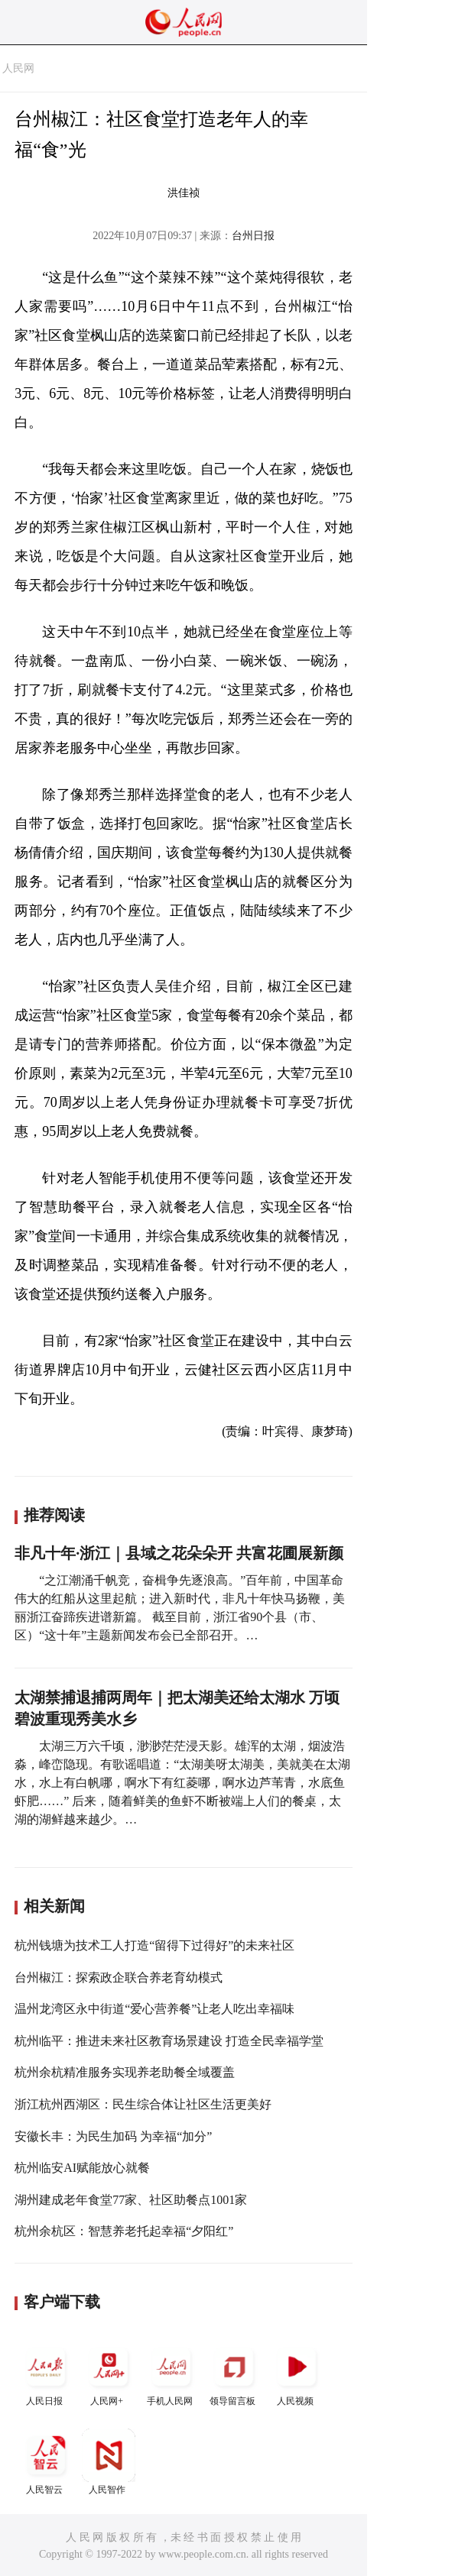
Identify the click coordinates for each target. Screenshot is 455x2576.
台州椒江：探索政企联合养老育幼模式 (119, 1977)
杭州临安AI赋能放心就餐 (82, 2167)
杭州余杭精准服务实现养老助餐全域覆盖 (125, 2072)
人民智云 (46, 2462)
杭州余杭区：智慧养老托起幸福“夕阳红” (124, 2231)
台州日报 (253, 235)
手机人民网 (171, 2373)
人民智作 (108, 2462)
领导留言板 (234, 2373)
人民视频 (296, 2373)
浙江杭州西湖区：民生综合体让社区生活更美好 (143, 2104)
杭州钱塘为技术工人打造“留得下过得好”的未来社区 (154, 1945)
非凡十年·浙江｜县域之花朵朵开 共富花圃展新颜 (179, 1553)
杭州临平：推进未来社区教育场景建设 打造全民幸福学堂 (169, 2040)
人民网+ (108, 2373)
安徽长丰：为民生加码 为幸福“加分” (113, 2136)
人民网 (18, 68)
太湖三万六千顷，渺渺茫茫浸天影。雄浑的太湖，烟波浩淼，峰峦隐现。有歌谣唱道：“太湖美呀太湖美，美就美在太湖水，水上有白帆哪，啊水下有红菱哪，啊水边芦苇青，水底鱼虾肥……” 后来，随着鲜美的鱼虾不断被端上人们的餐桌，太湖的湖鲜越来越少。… (182, 1782)
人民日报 (46, 2373)
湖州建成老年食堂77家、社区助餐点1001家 (131, 2199)
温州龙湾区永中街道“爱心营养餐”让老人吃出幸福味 (154, 2008)
